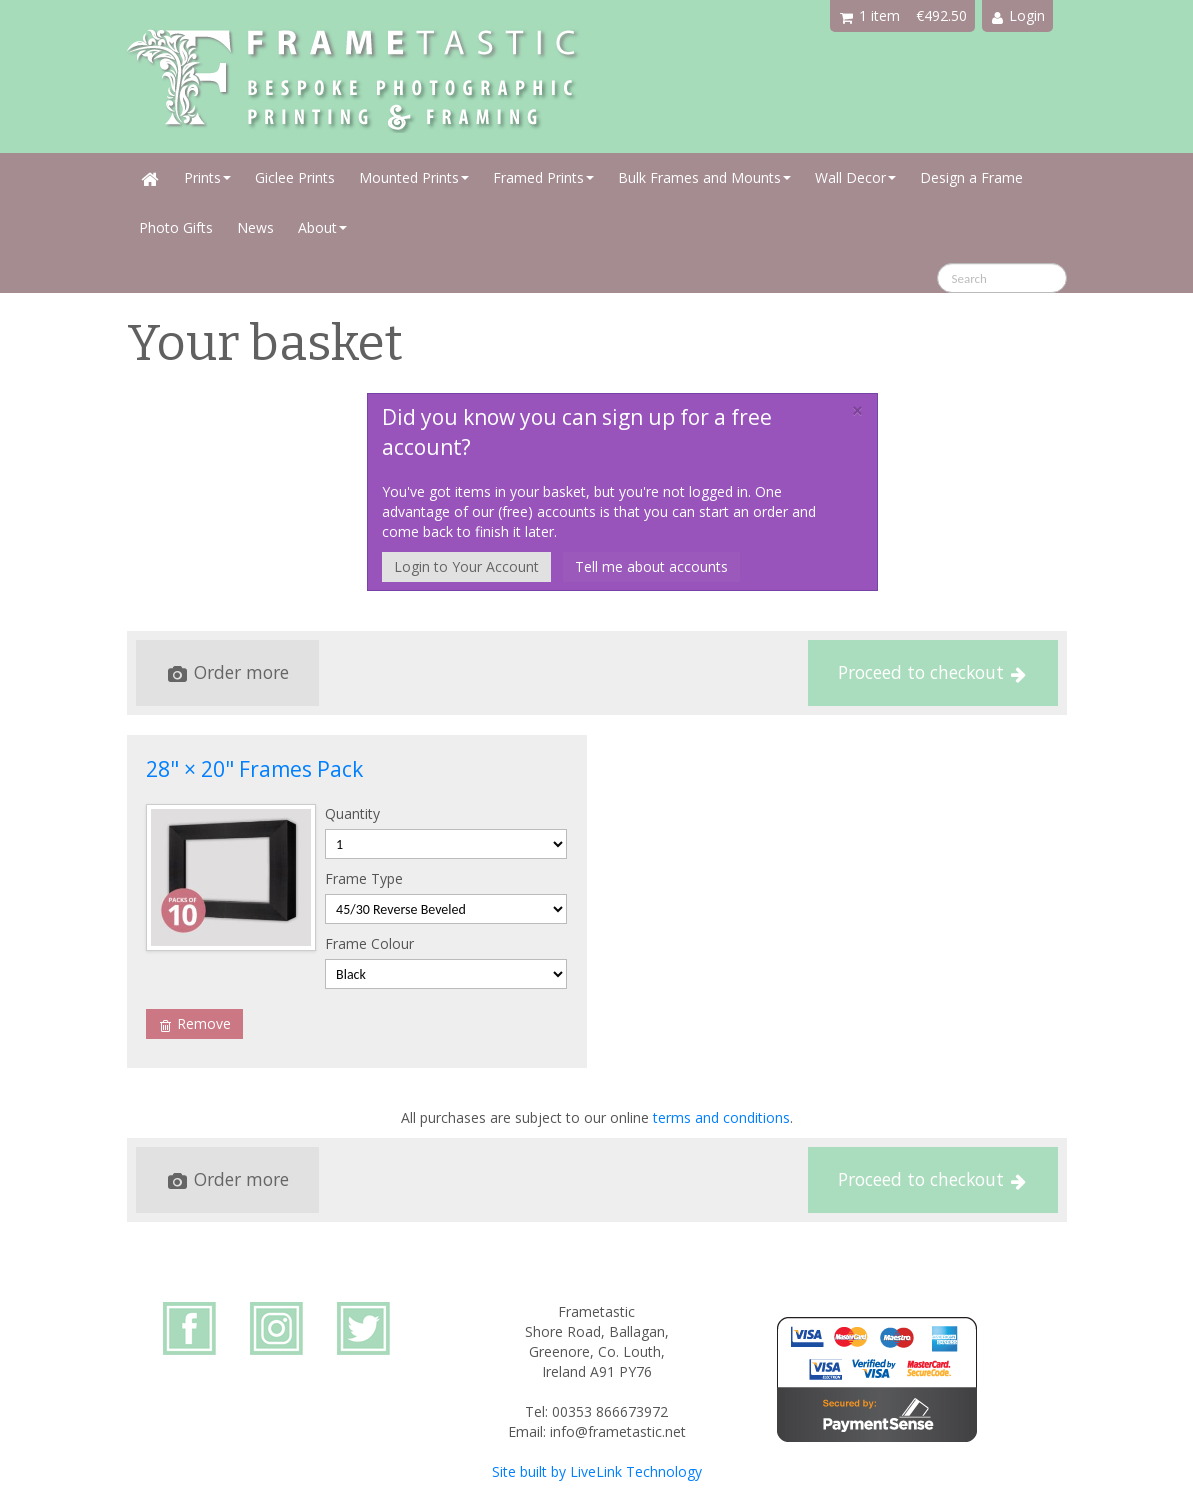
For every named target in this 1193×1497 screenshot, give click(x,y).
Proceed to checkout (932, 672)
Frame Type (364, 878)
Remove (195, 1023)
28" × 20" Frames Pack (254, 769)
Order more (228, 672)
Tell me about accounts (651, 566)
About (322, 227)
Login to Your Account (466, 566)
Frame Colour (369, 943)
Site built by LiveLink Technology (597, 1471)
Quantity (352, 813)
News (255, 227)
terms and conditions (721, 1117)
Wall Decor (855, 177)
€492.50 (941, 15)
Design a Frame (971, 177)
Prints (207, 177)
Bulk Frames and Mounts (704, 177)
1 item (870, 15)
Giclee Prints (295, 177)
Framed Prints (543, 177)
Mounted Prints (414, 177)
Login (1018, 15)
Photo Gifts (176, 227)
